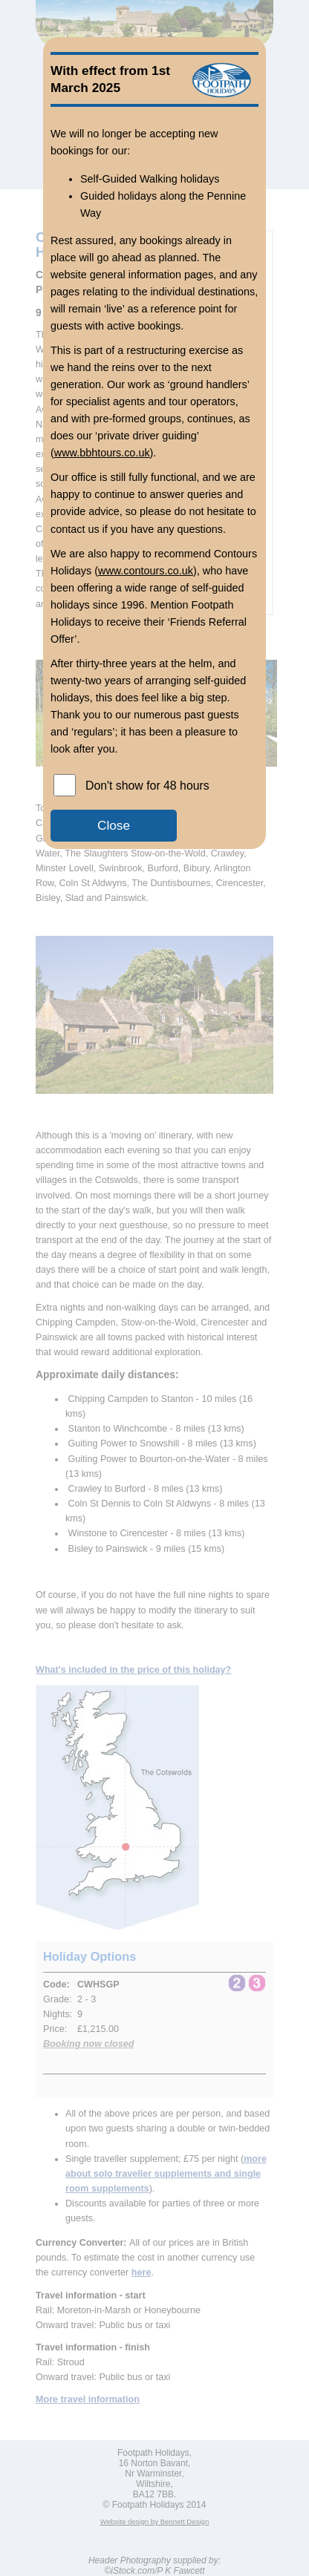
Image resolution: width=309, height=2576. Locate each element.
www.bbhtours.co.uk (102, 453)
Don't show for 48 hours (147, 785)
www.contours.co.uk (145, 571)
